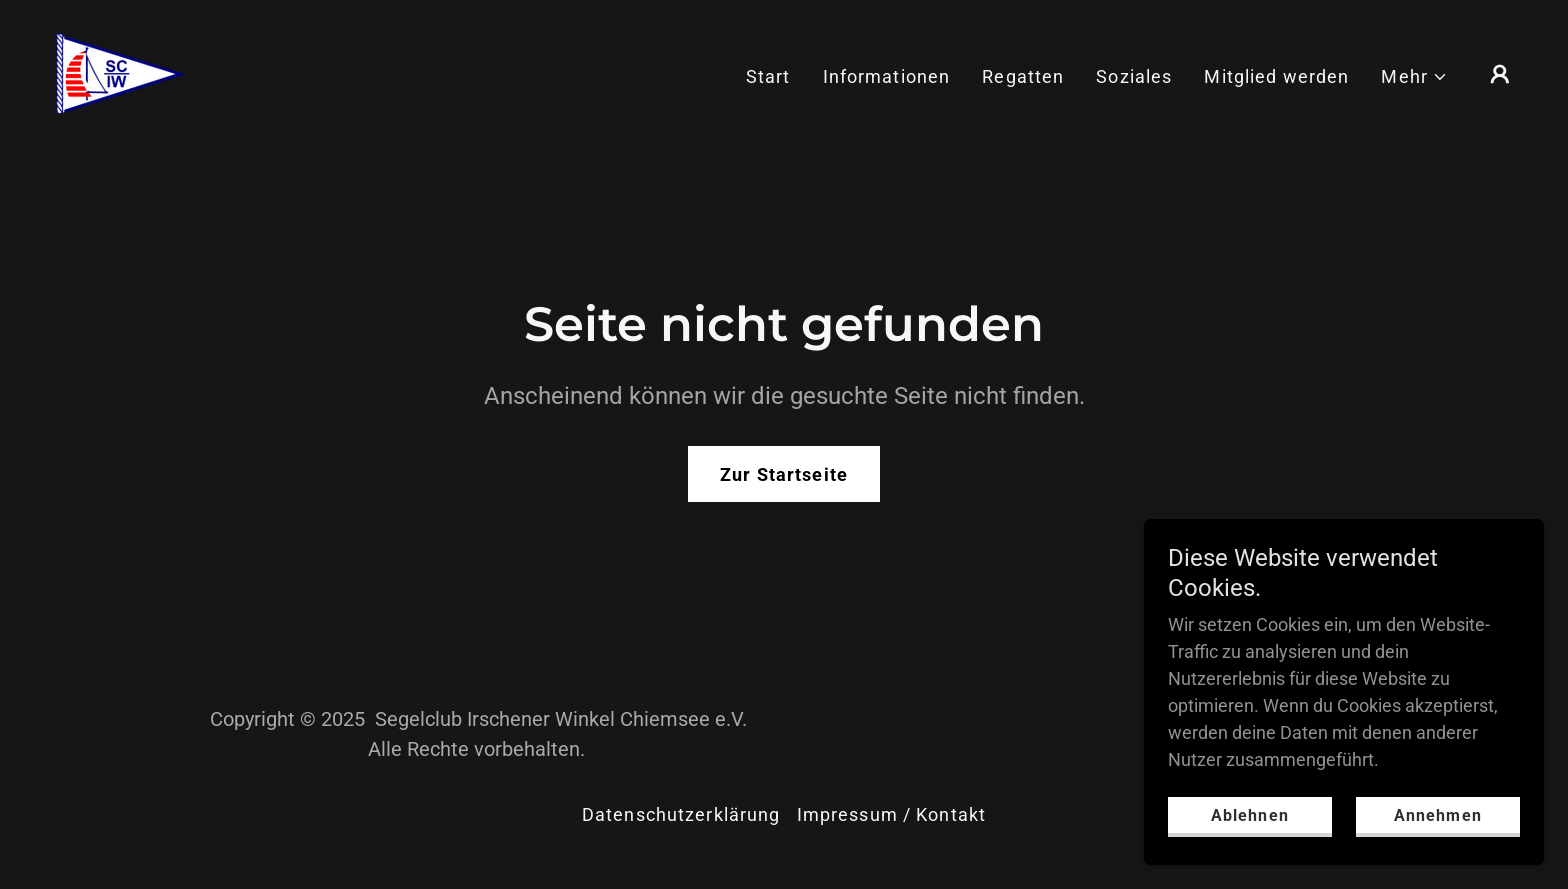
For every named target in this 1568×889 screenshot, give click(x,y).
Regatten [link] (1023, 76)
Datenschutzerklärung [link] (681, 814)
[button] (1414, 76)
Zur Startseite (784, 474)
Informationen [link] (887, 76)
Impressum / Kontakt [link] (892, 814)
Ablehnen (1249, 815)
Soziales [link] (1134, 76)
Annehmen (1437, 815)
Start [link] (768, 76)
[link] (119, 72)
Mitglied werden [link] (1276, 76)
